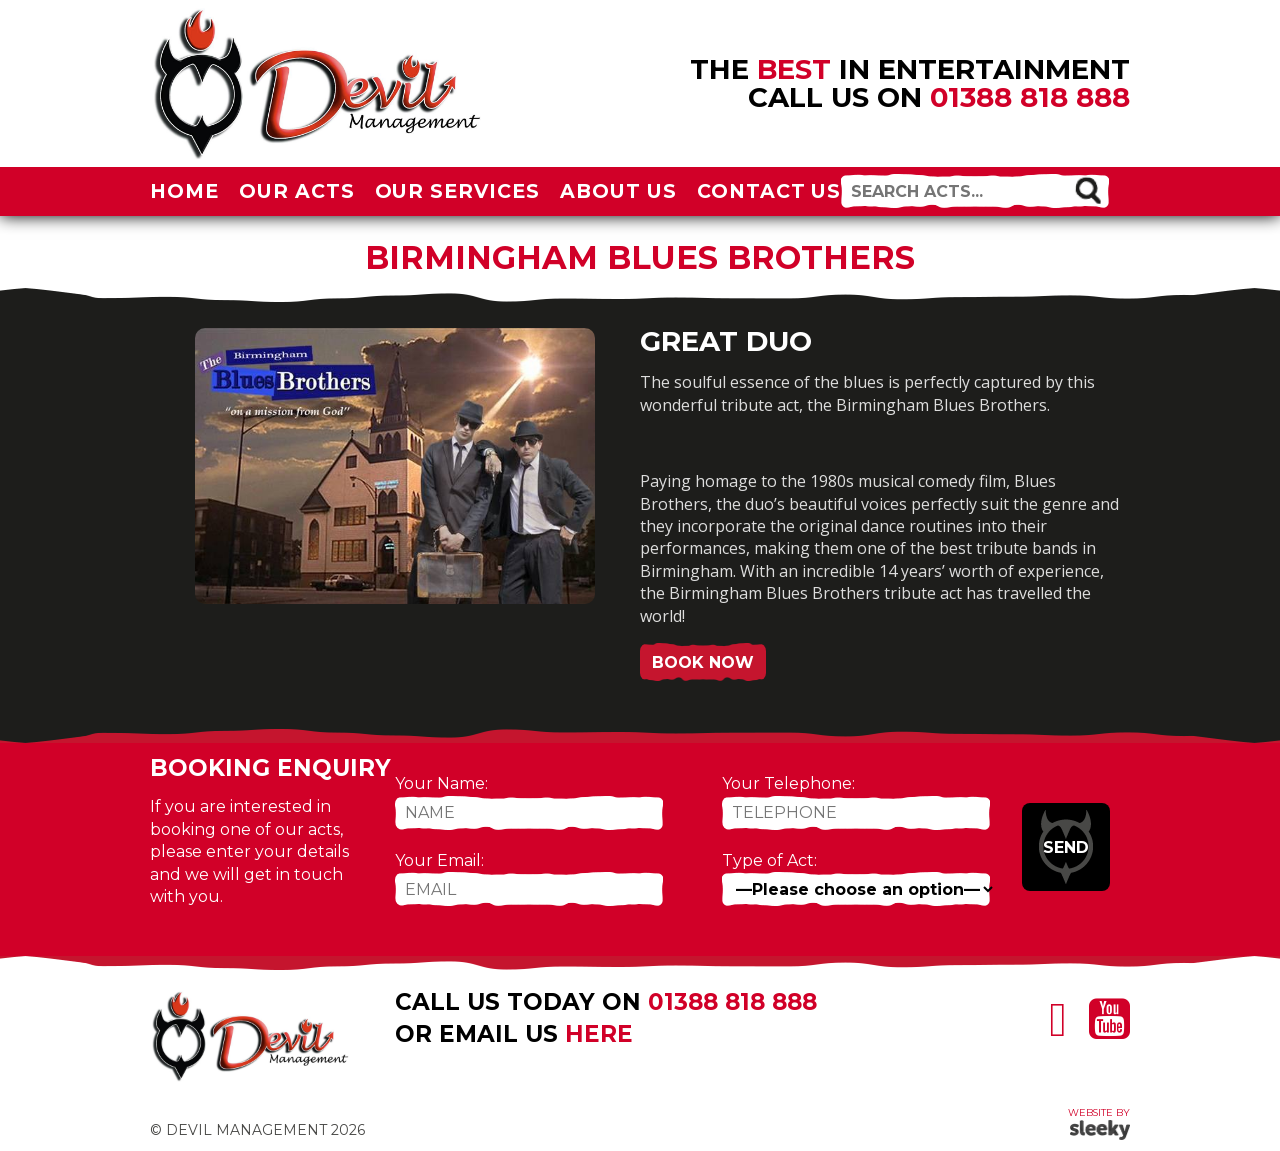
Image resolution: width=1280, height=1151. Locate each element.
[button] (1087, 189)
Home (184, 191)
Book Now (703, 662)
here (599, 1034)
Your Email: (439, 860)
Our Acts (297, 191)
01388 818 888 (1030, 97)
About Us (618, 191)
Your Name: (441, 783)
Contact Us (769, 191)
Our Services (458, 191)
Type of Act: (769, 860)
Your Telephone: (788, 783)
